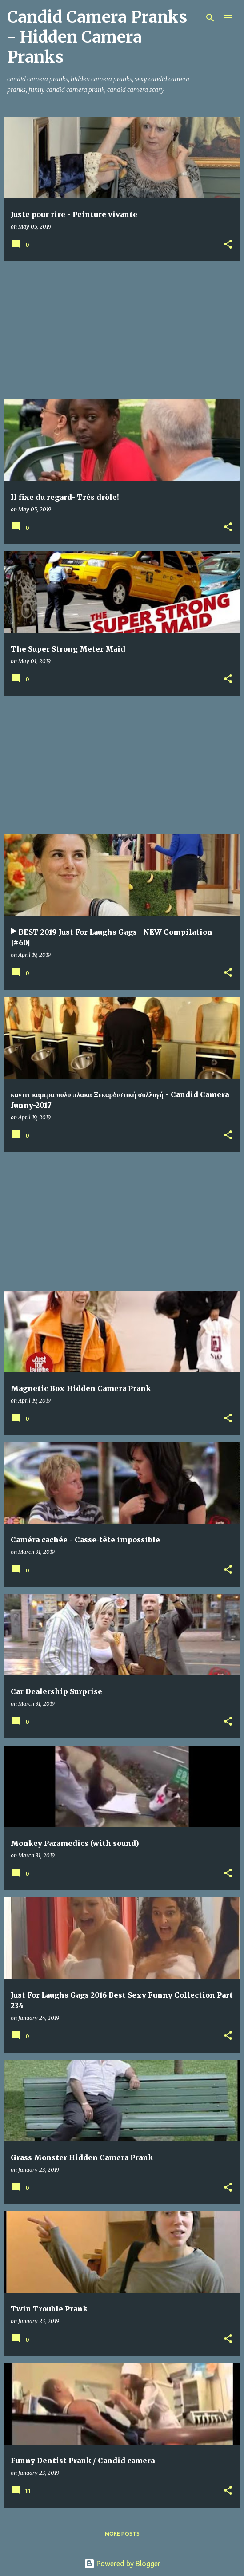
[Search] (210, 17)
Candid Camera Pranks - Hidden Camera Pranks (97, 37)
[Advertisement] (122, 330)
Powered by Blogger (122, 2564)
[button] (228, 245)
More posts (122, 2533)
